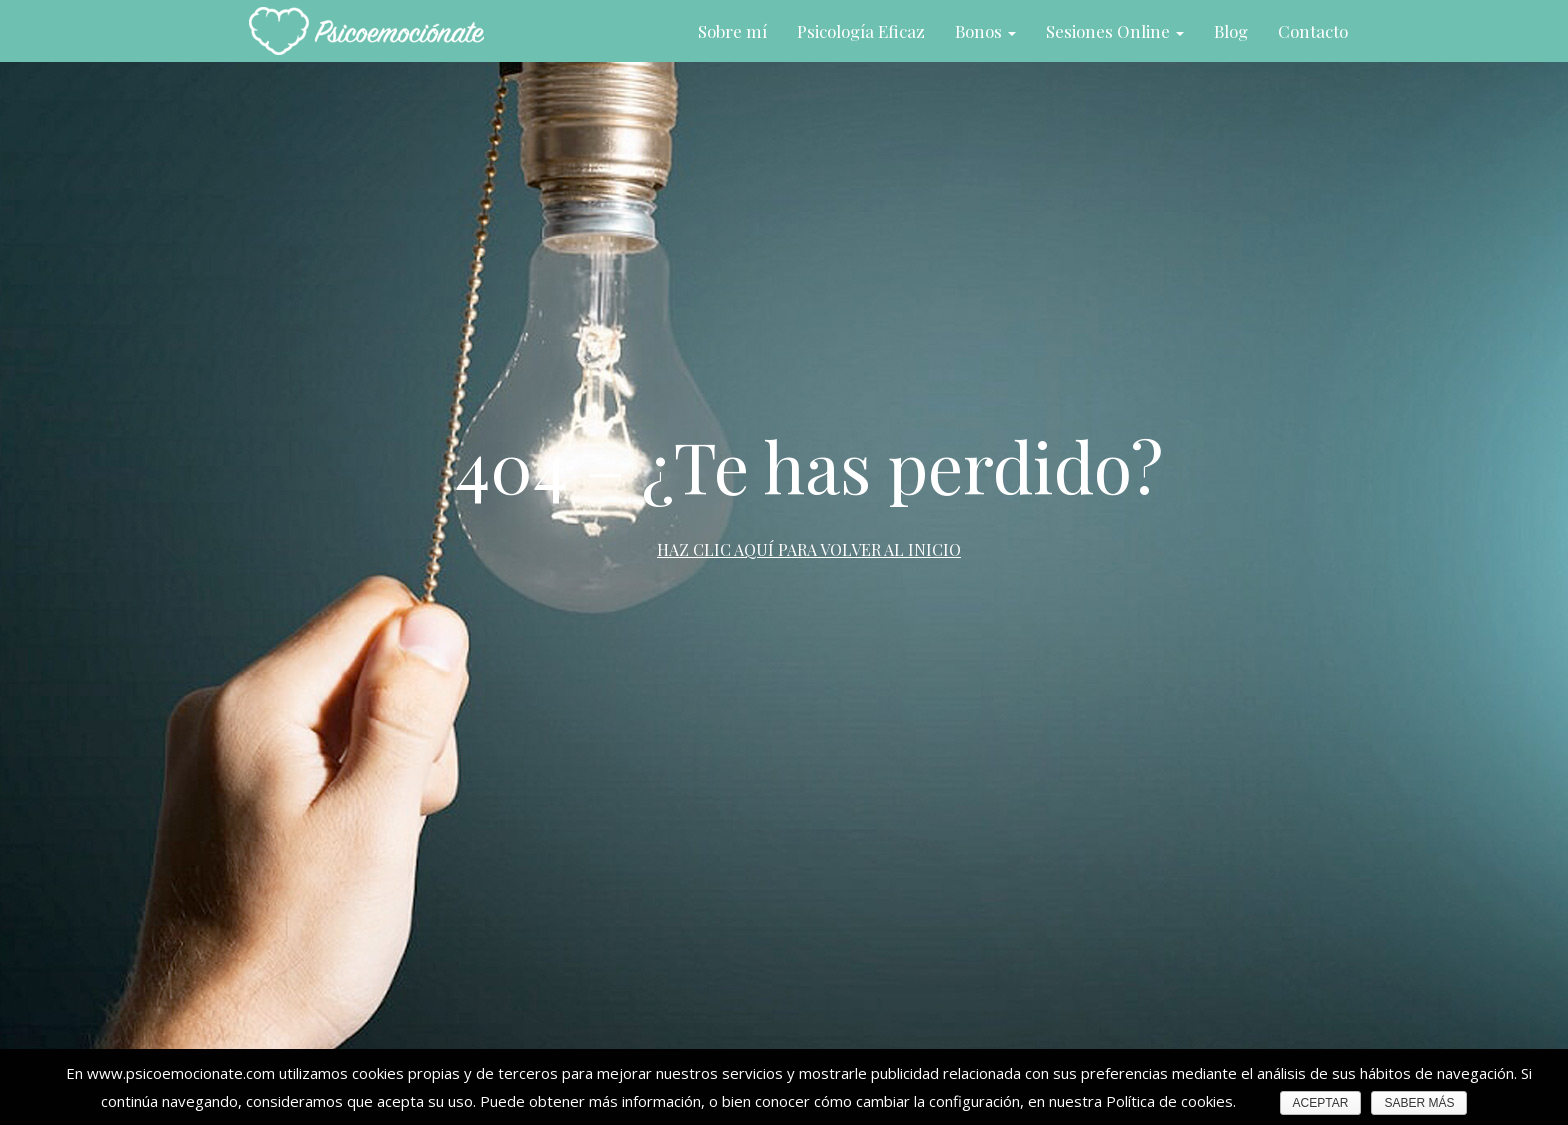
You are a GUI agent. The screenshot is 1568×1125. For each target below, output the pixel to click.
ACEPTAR (1321, 1103)
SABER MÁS (1419, 1103)
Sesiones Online (1115, 31)
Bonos (985, 31)
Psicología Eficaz (861, 31)
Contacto (1313, 31)
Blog (1231, 31)
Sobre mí (732, 31)
